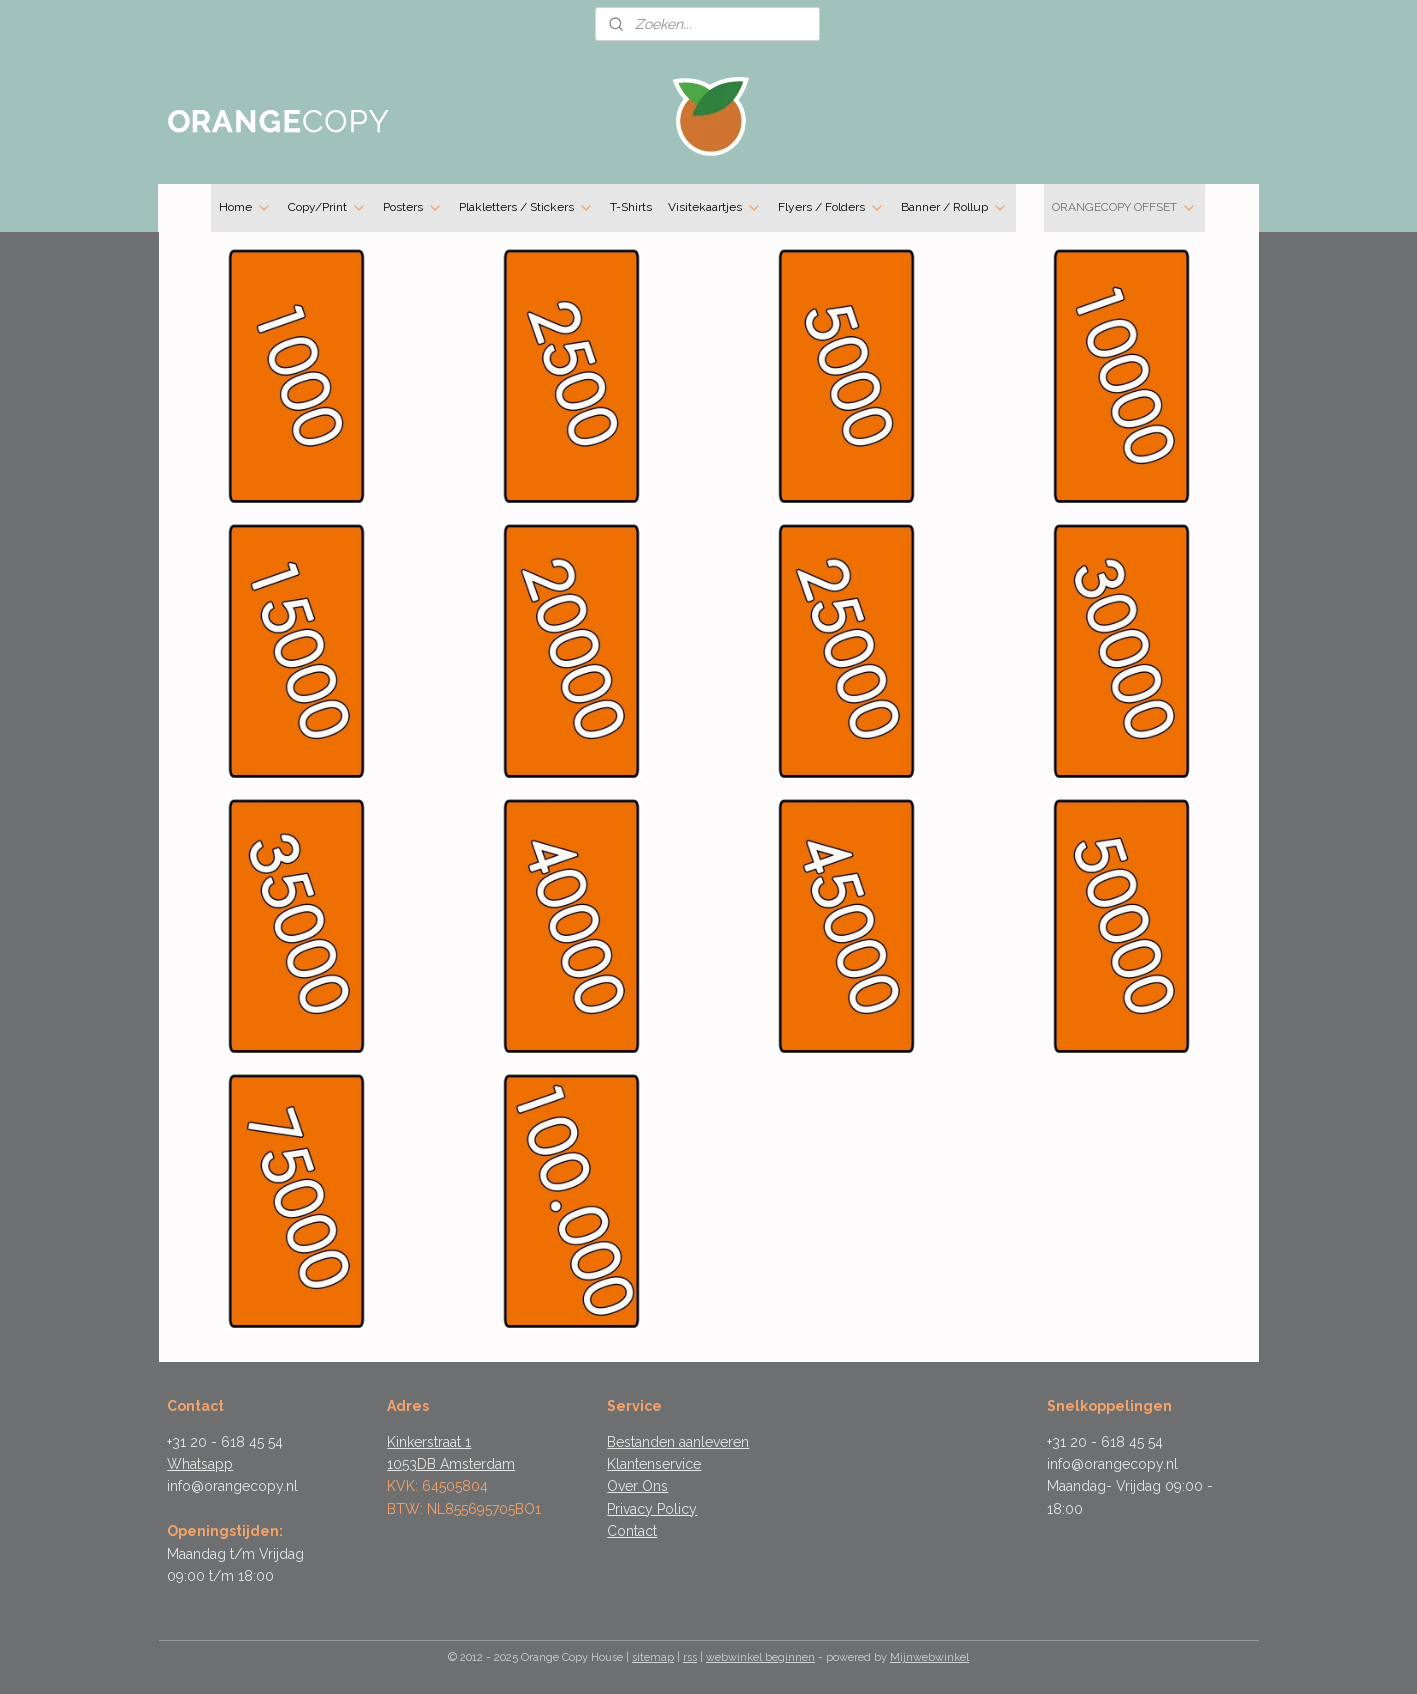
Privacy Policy (652, 1509)
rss (690, 1657)
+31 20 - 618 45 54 (225, 1442)
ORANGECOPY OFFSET (1124, 208)
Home (245, 208)
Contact (632, 1531)
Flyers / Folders (831, 208)
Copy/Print (327, 208)
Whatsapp (200, 1464)
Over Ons (637, 1486)
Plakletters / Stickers (526, 208)
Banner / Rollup (954, 208)
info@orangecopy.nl (232, 1486)
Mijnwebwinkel (929, 1657)
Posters (413, 208)
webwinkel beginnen (760, 1657)
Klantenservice (654, 1464)
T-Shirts (631, 207)
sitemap (653, 1657)
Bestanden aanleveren (678, 1442)
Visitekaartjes (715, 208)
